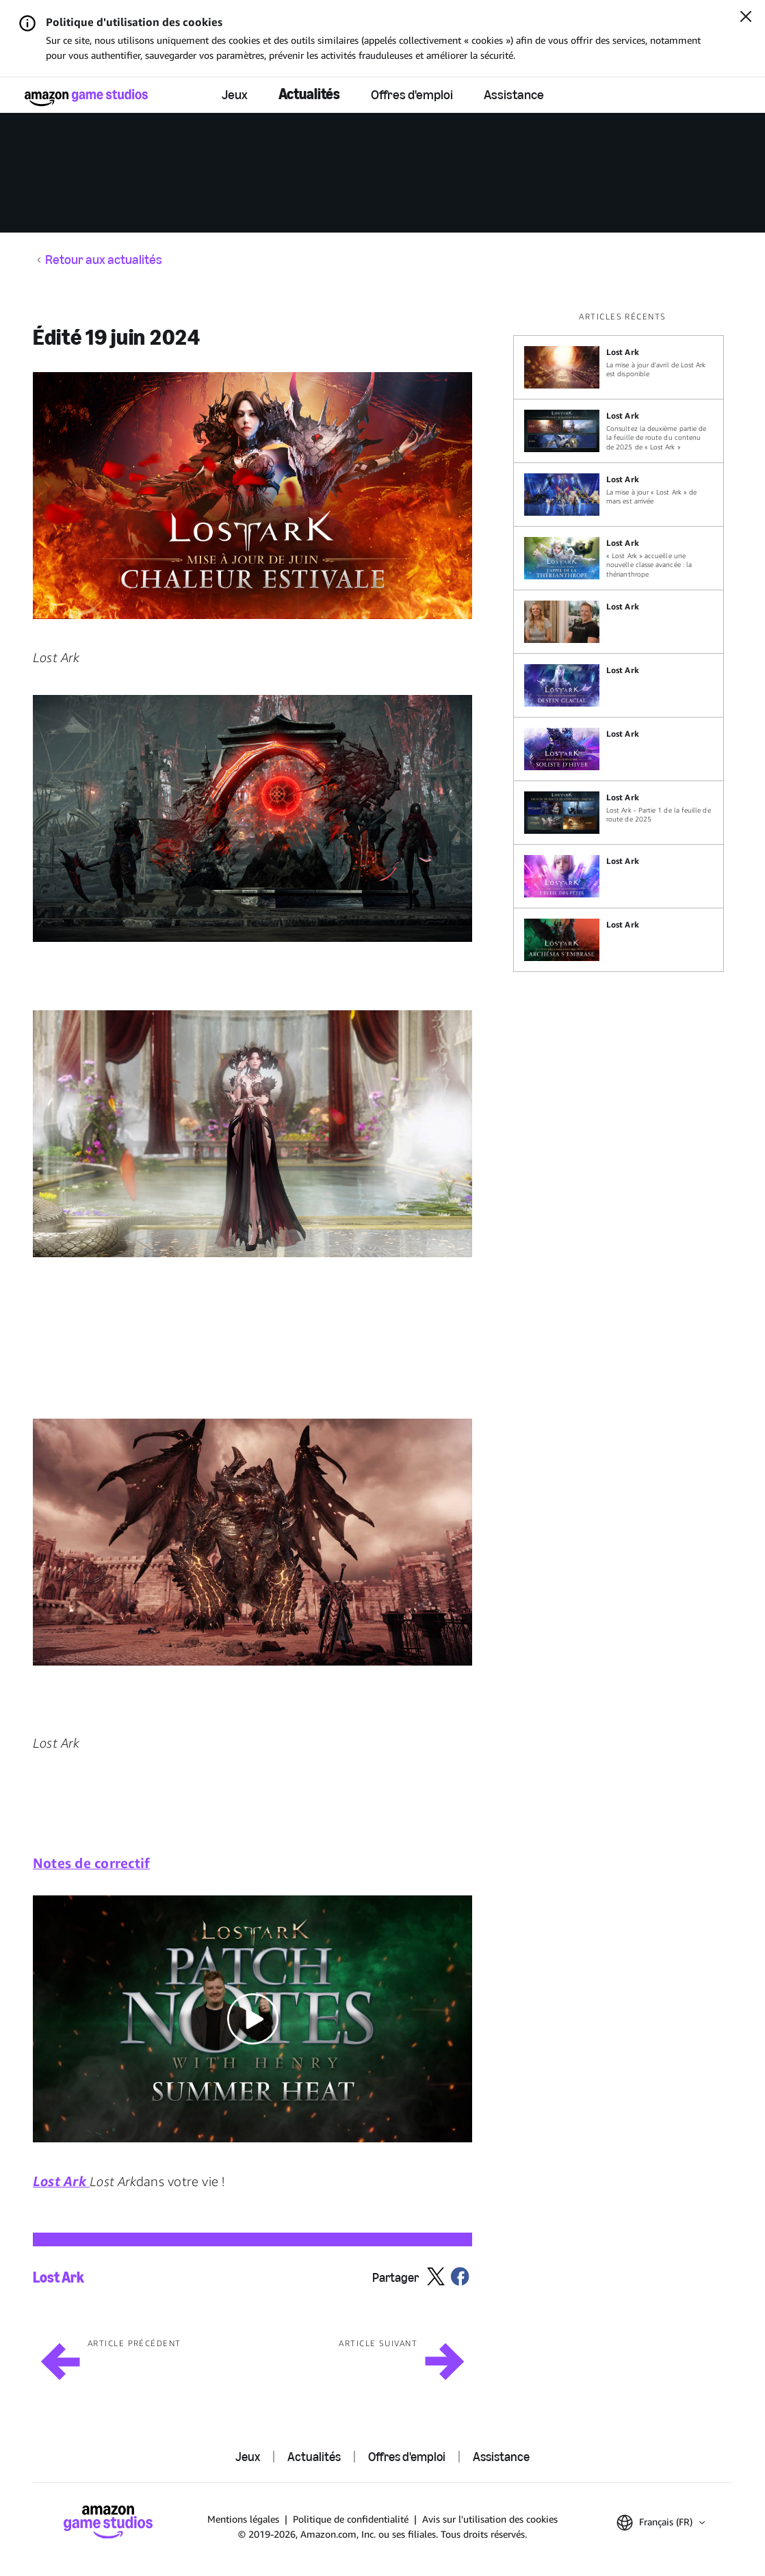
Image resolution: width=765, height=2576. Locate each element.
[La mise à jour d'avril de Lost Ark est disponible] (618, 367)
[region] (622, 641)
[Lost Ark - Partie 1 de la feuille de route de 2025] (618, 812)
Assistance (514, 94)
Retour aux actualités (103, 260)
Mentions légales (243, 2519)
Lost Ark (58, 2278)
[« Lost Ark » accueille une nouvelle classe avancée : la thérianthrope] (618, 558)
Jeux (235, 94)
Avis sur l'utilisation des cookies (490, 2519)
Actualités (309, 94)
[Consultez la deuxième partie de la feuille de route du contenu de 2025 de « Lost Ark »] (618, 431)
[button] (252, 495)
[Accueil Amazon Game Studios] (86, 97)
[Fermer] (745, 18)
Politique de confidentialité (351, 2519)
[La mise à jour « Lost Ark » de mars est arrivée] (618, 494)
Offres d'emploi (412, 94)
